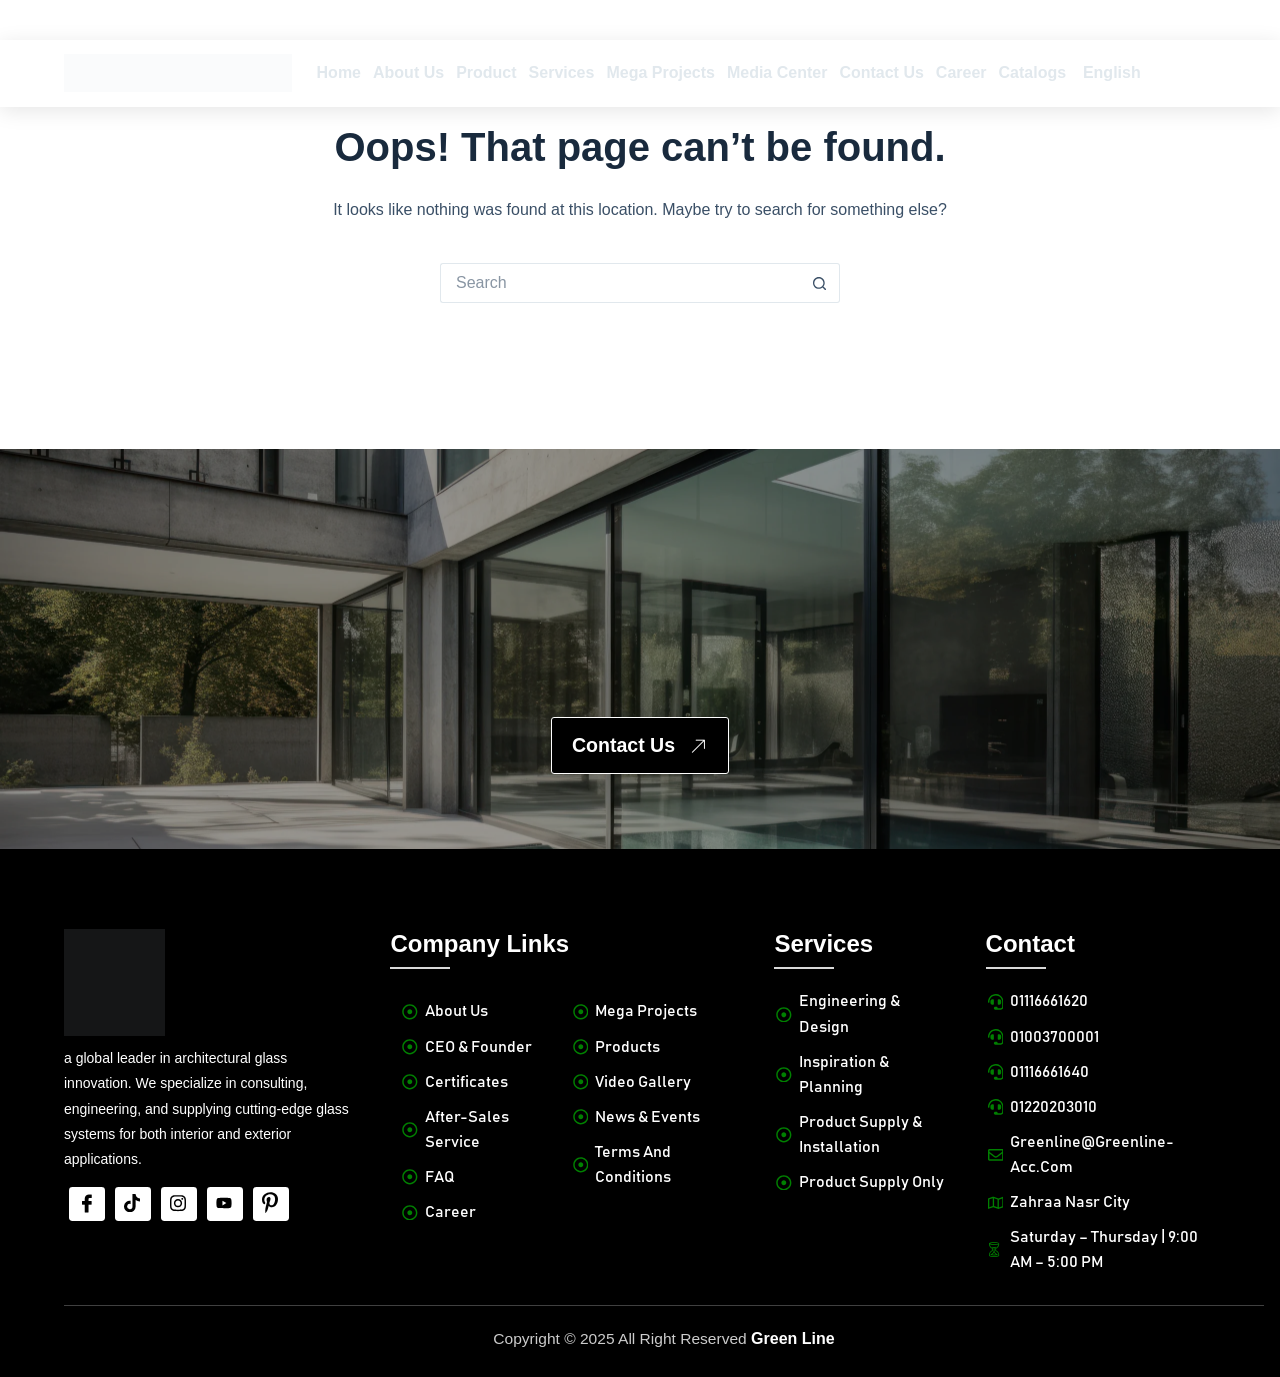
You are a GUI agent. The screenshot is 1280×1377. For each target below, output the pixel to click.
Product (486, 72)
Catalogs (1033, 72)
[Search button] (820, 283)
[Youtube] (225, 1178)
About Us (408, 72)
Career (961, 72)
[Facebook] (87, 1178)
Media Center (777, 72)
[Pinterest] (271, 1178)
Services (562, 72)
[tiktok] (133, 1178)
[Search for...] (620, 283)
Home (339, 72)
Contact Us (881, 72)
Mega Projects (660, 72)
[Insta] (179, 1178)
